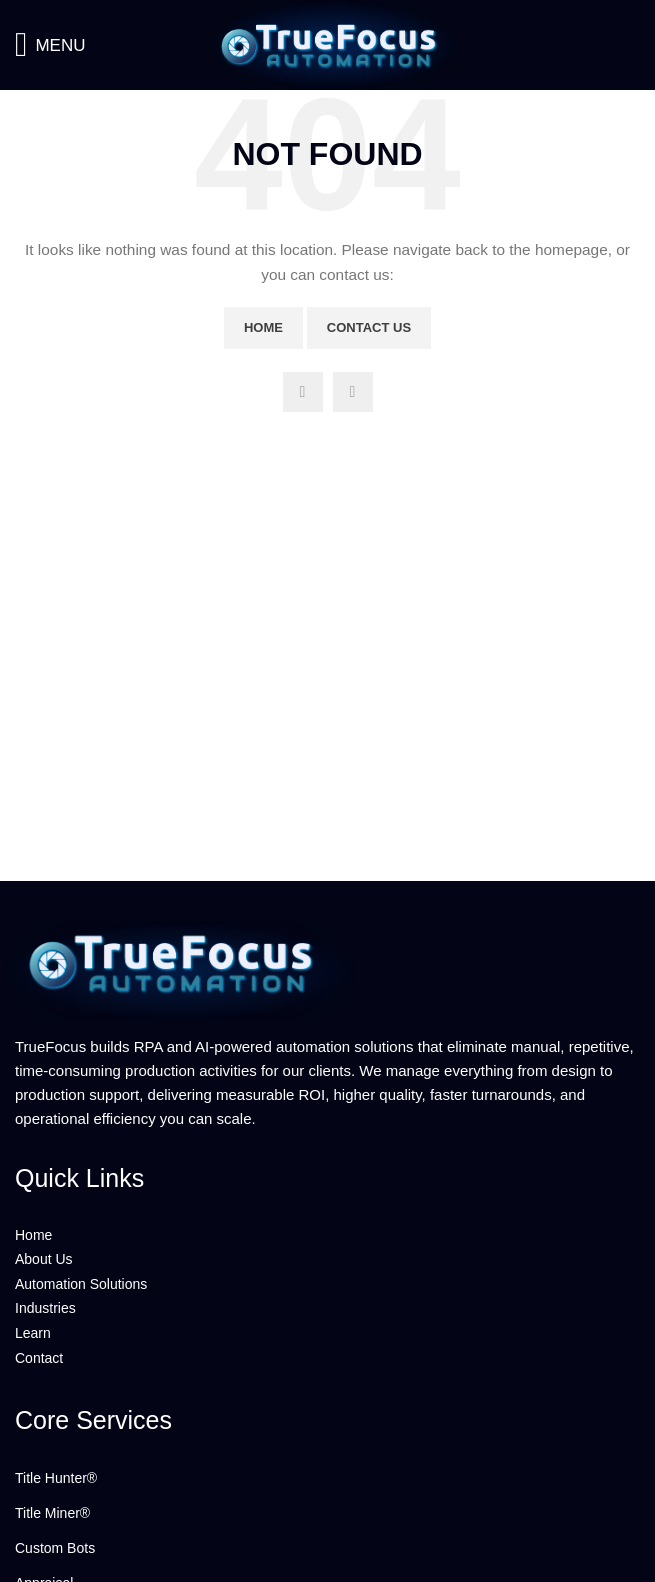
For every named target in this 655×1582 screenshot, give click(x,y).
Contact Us (369, 327)
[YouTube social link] (303, 392)
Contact (39, 1358)
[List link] (327, 1478)
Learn (33, 1333)
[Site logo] (328, 44)
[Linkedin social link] (353, 392)
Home (263, 327)
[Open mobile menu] (50, 45)
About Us (44, 1259)
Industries (45, 1308)
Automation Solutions (81, 1284)
